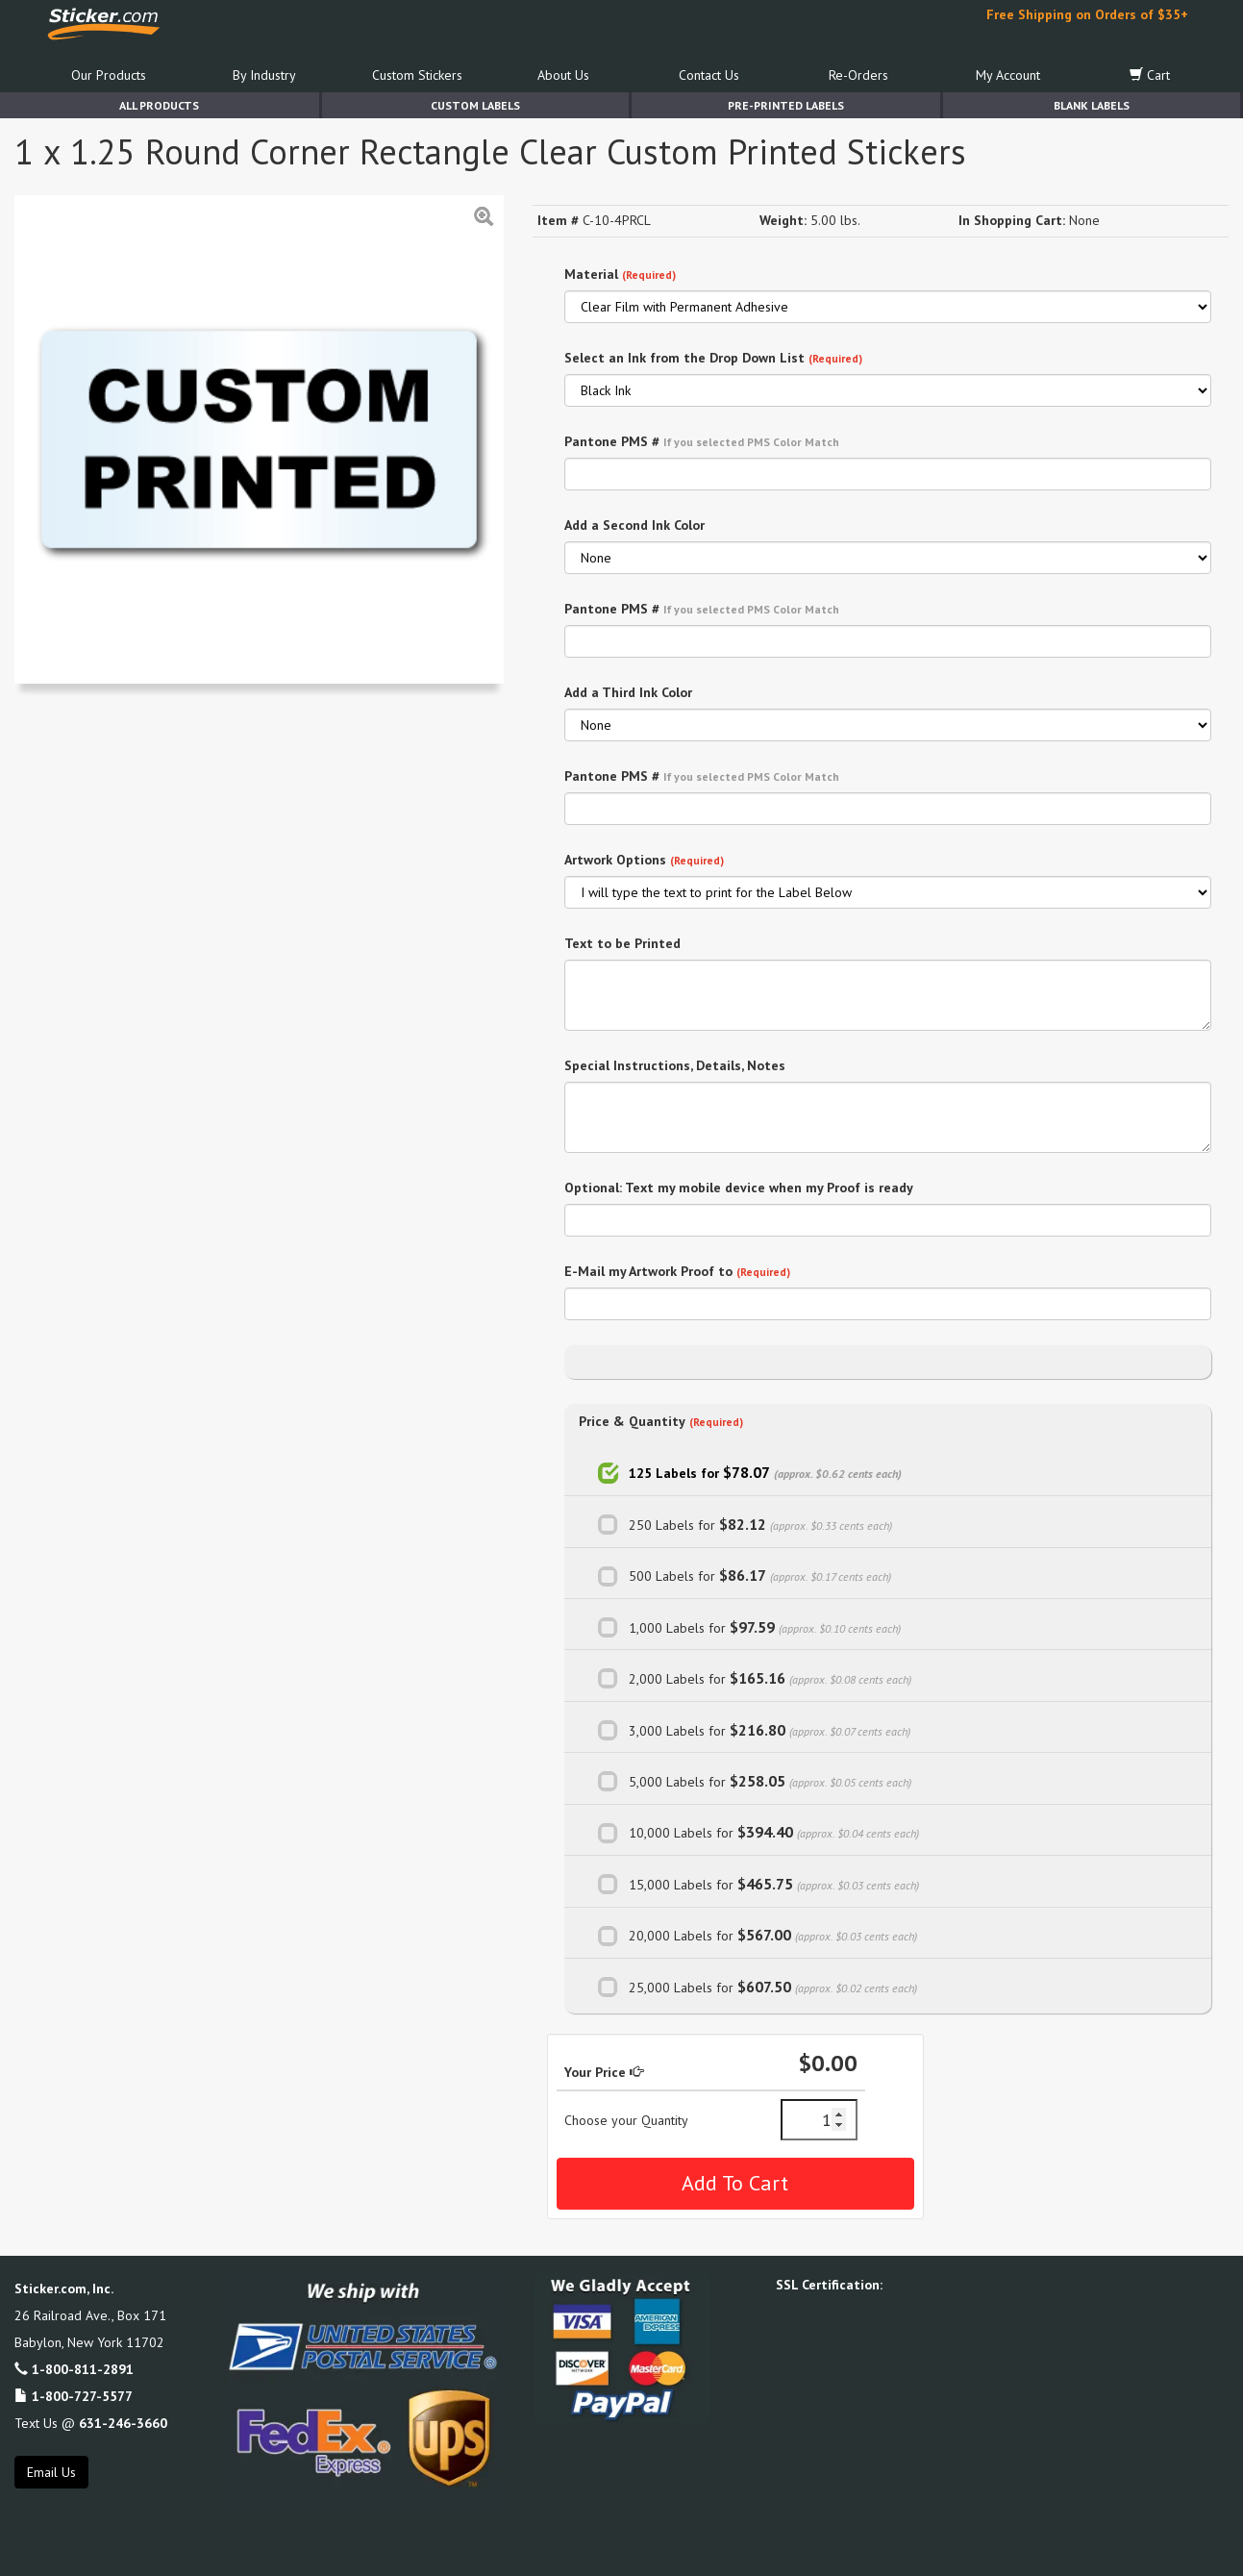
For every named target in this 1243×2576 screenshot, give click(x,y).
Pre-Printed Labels (786, 105)
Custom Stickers (417, 75)
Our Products (108, 75)
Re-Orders (858, 75)
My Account (1008, 75)
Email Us (51, 2472)
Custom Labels (475, 105)
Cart (1150, 75)
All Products (159, 105)
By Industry (264, 75)
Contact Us (709, 75)
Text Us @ (90, 2423)
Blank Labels (1092, 105)
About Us (563, 75)
